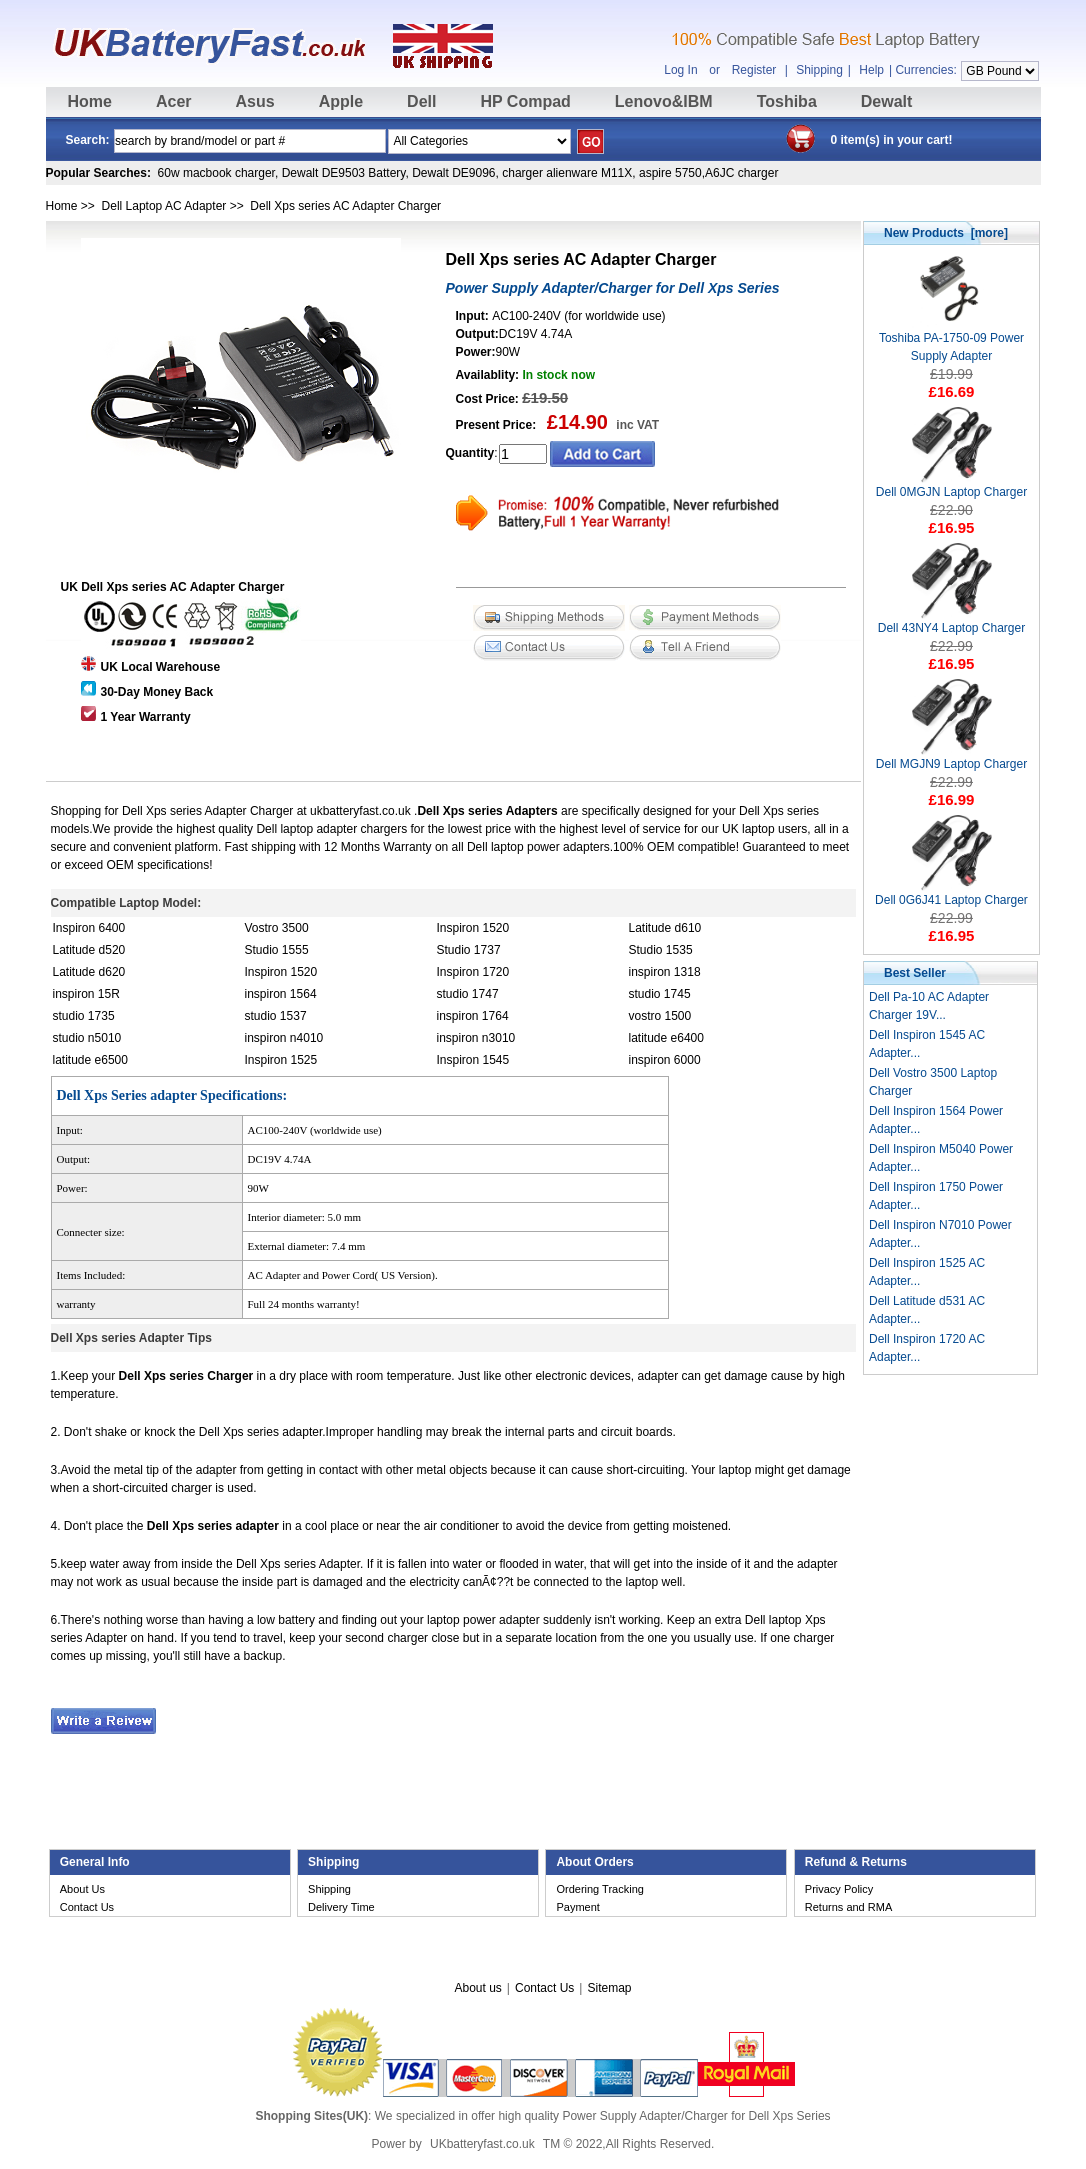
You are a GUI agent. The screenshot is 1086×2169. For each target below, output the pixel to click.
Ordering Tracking (599, 1889)
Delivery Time (341, 1907)
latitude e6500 (90, 1060)
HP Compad (525, 101)
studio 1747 (468, 994)
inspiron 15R (86, 994)
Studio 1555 (277, 950)
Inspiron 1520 (473, 928)
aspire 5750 (670, 173)
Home (90, 101)
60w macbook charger (216, 173)
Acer (174, 101)
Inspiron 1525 (281, 1060)
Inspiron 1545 (473, 1060)
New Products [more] (946, 233)
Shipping (819, 70)
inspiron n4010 (284, 1038)
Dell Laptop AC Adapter (164, 206)
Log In (680, 70)
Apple (341, 101)
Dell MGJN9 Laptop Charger (951, 757)
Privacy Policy (839, 1889)
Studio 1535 (661, 950)
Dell (421, 101)
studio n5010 (87, 1038)
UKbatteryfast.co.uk (482, 2144)
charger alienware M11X (567, 173)
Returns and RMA (848, 1907)
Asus (255, 101)
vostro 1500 (660, 1016)
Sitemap (609, 1988)
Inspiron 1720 (473, 972)
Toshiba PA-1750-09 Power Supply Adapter (951, 340)
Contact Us (87, 1907)
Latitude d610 (665, 928)
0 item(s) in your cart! (892, 140)
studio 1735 (84, 1016)
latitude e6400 (666, 1038)
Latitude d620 (89, 972)
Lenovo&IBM (664, 101)
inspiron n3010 (476, 1038)
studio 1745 (660, 994)
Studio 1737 (469, 950)
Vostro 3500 (277, 928)
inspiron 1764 (473, 1016)
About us (477, 1988)
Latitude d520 (89, 950)
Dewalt (887, 101)
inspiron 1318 (665, 972)
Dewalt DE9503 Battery (344, 173)
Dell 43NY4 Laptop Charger (951, 621)
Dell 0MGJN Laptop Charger (951, 485)
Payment (577, 1907)
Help (871, 70)
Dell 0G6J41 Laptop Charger (951, 893)
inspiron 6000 (665, 1060)
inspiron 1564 (281, 994)
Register (754, 70)
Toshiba (787, 101)
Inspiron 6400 (89, 928)
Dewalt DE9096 (453, 173)
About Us (82, 1889)
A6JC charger (741, 173)
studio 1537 (276, 1016)
